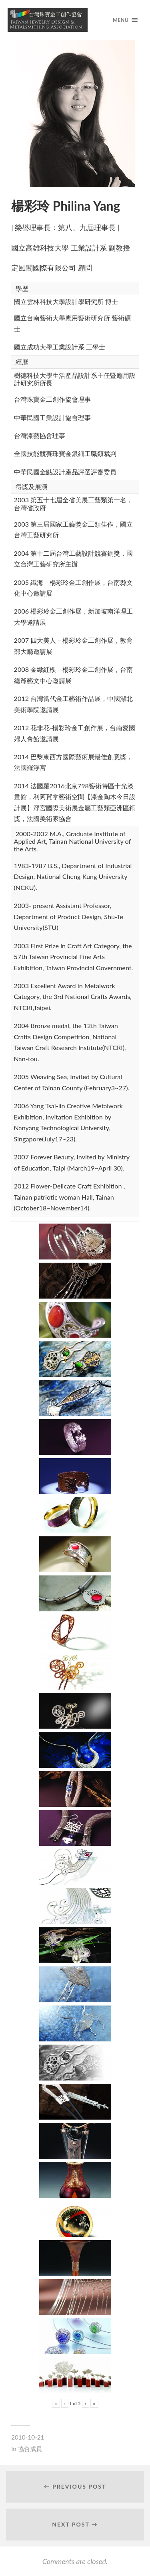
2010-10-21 (27, 2437)
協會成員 (30, 2448)
